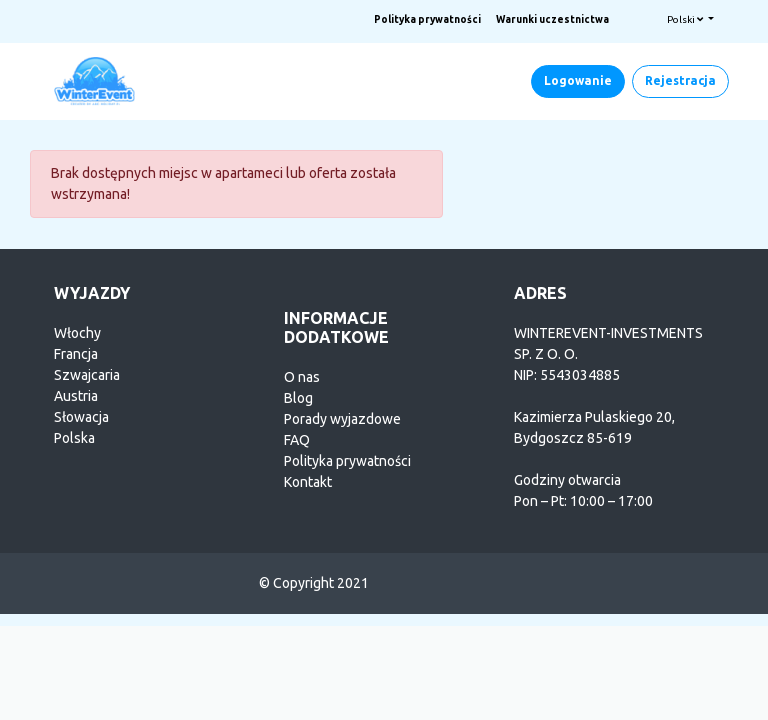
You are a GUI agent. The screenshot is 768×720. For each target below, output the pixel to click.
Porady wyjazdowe (342, 419)
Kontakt (308, 482)
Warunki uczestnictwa (552, 19)
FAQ (297, 440)
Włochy (77, 333)
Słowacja (81, 417)
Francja (76, 354)
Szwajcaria (87, 375)
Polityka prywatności (427, 19)
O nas (302, 377)
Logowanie (578, 80)
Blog (298, 398)
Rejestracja (680, 80)
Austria (76, 396)
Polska (74, 438)
